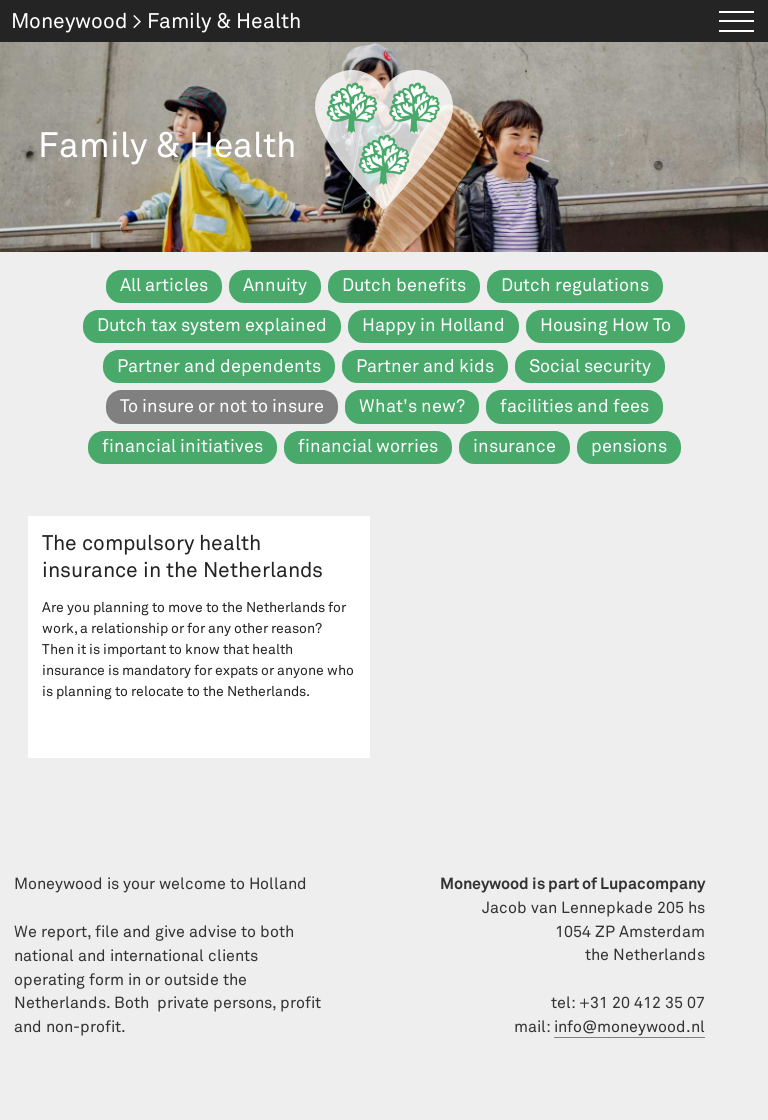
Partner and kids (425, 366)
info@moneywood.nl (629, 1027)
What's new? (412, 406)
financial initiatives (182, 446)
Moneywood (69, 21)
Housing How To (605, 325)
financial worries (368, 446)
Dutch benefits (404, 285)
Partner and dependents (219, 366)
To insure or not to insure (222, 406)
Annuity (275, 285)
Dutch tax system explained (212, 325)
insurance (514, 446)
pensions (629, 446)
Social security (590, 366)
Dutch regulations (575, 285)
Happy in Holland (433, 325)
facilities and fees (574, 406)
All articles (164, 285)
